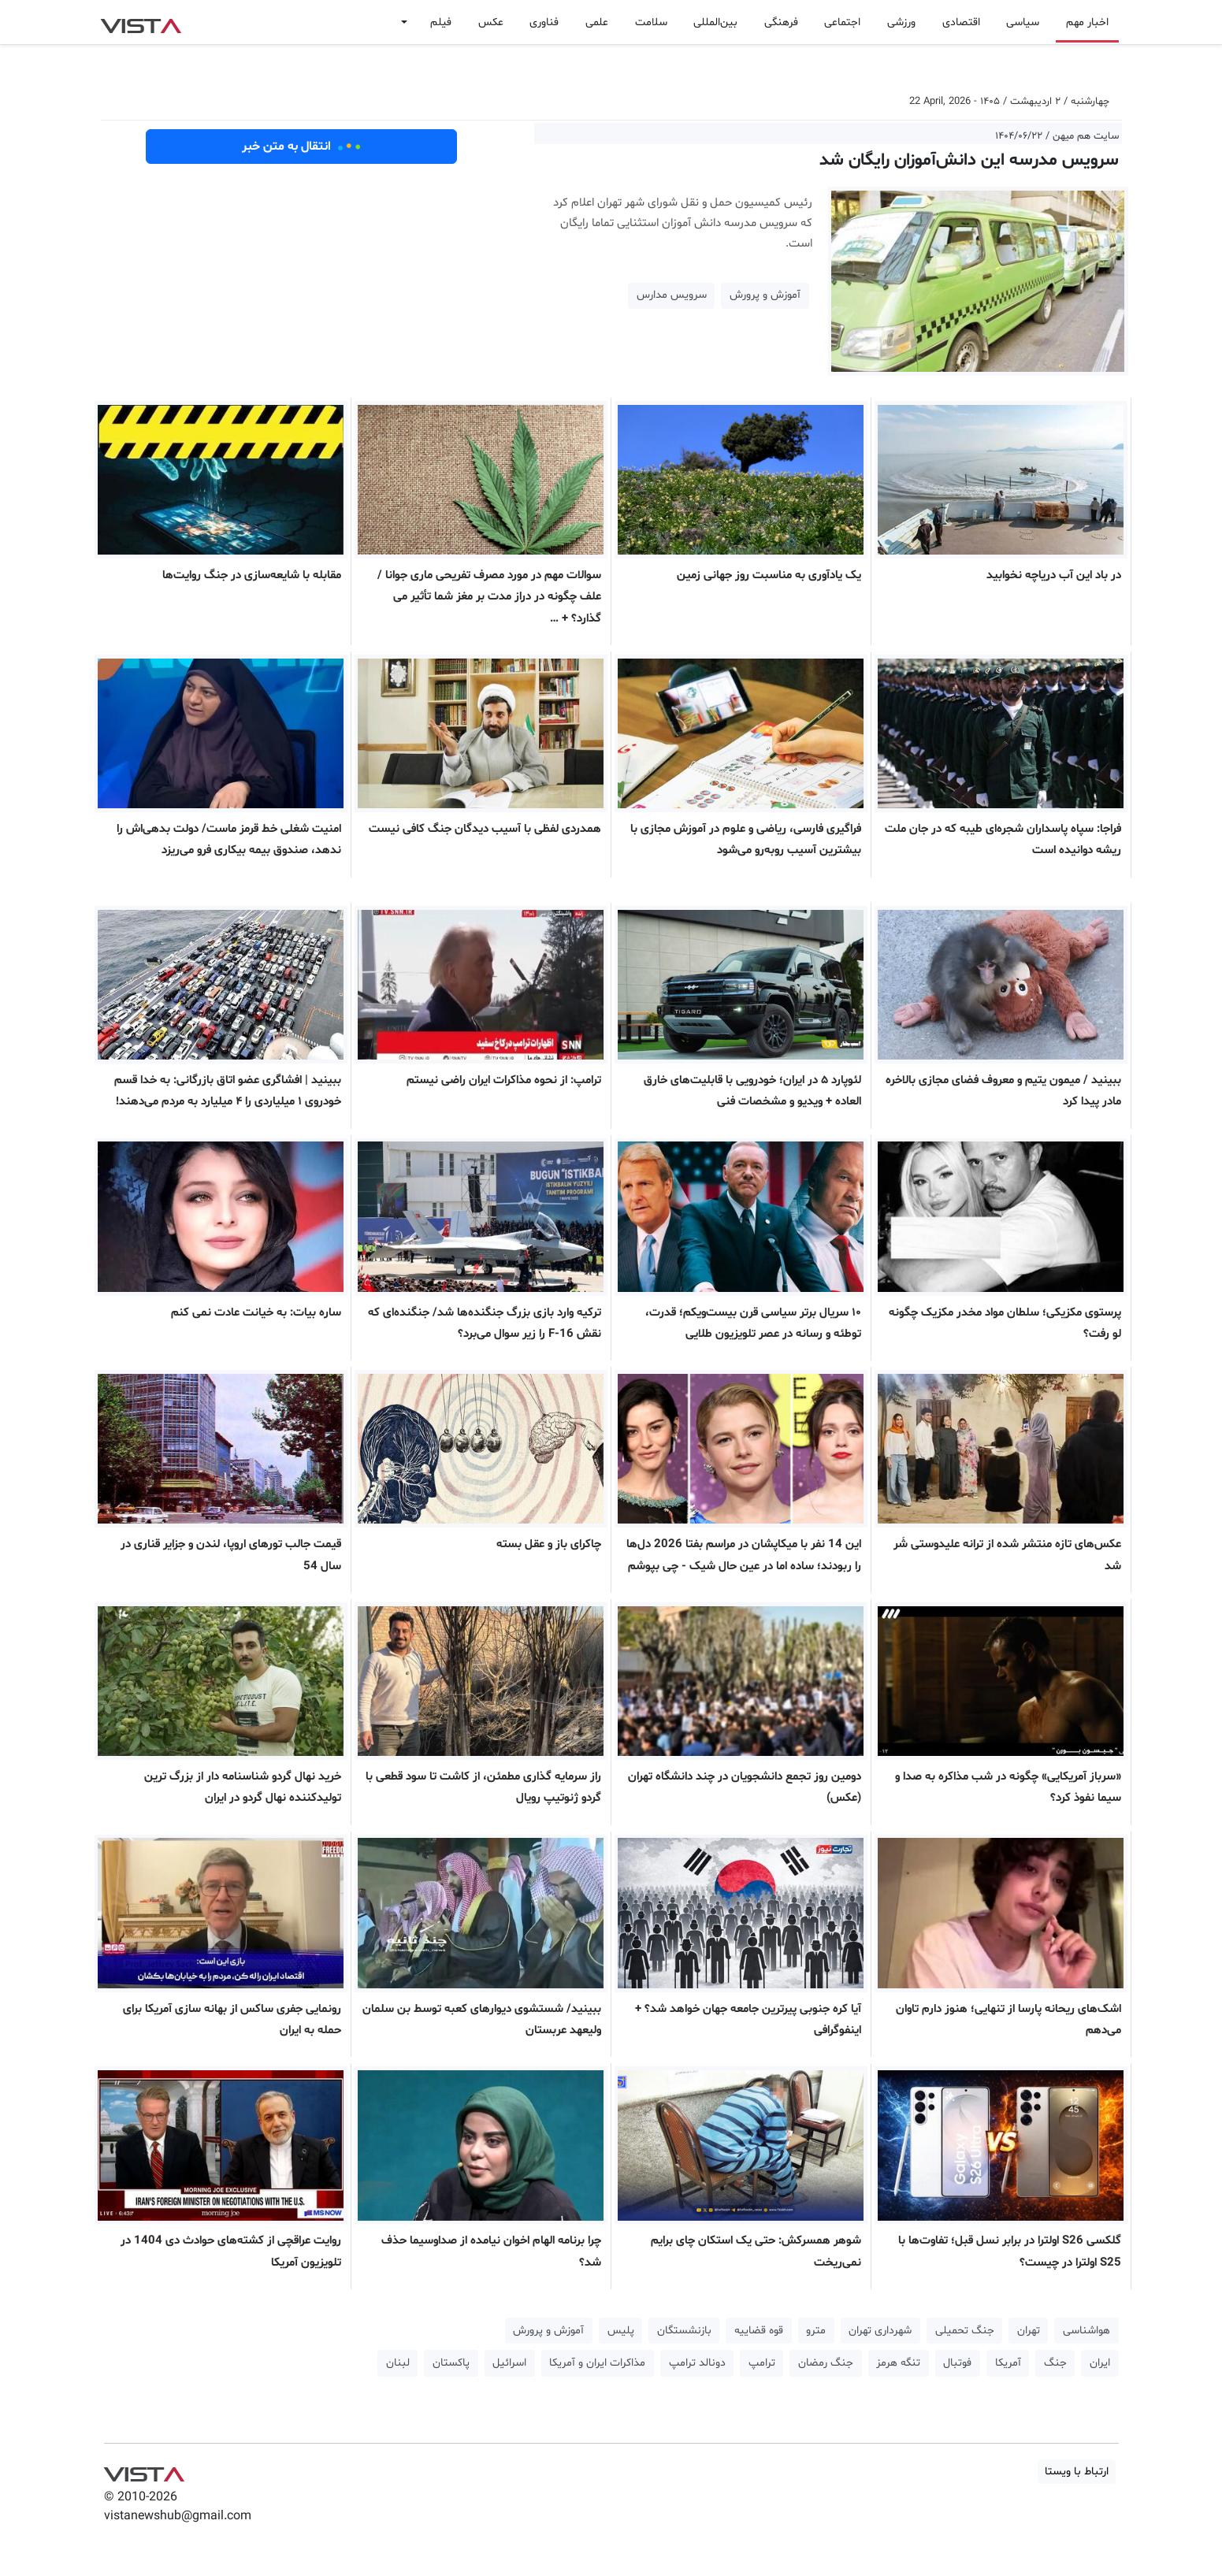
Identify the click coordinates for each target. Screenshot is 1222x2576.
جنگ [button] (1055, 2362)
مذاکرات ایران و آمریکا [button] (597, 2362)
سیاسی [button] (1022, 22)
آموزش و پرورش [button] (765, 295)
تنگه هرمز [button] (898, 2362)
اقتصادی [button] (961, 22)
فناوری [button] (544, 22)
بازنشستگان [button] (684, 2330)
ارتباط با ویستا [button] (1077, 2471)
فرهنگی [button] (781, 22)
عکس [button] (490, 22)
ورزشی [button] (901, 22)
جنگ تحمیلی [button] (964, 2330)
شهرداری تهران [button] (880, 2330)
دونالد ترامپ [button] (697, 2362)
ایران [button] (1100, 2362)
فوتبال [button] (957, 2362)
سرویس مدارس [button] (672, 295)
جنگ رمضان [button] (825, 2362)
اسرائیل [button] (509, 2362)
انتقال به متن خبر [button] (301, 146)
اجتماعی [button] (842, 22)
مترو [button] (816, 2330)
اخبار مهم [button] (1087, 22)
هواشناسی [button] (1086, 2330)
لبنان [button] (398, 2362)
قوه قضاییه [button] (758, 2330)
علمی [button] (596, 22)
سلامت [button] (651, 22)
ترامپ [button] (761, 2362)
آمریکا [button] (1008, 2362)
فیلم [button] (440, 22)
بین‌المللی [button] (715, 22)
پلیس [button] (620, 2330)
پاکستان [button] (451, 2362)
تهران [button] (1028, 2330)
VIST (140, 22)
